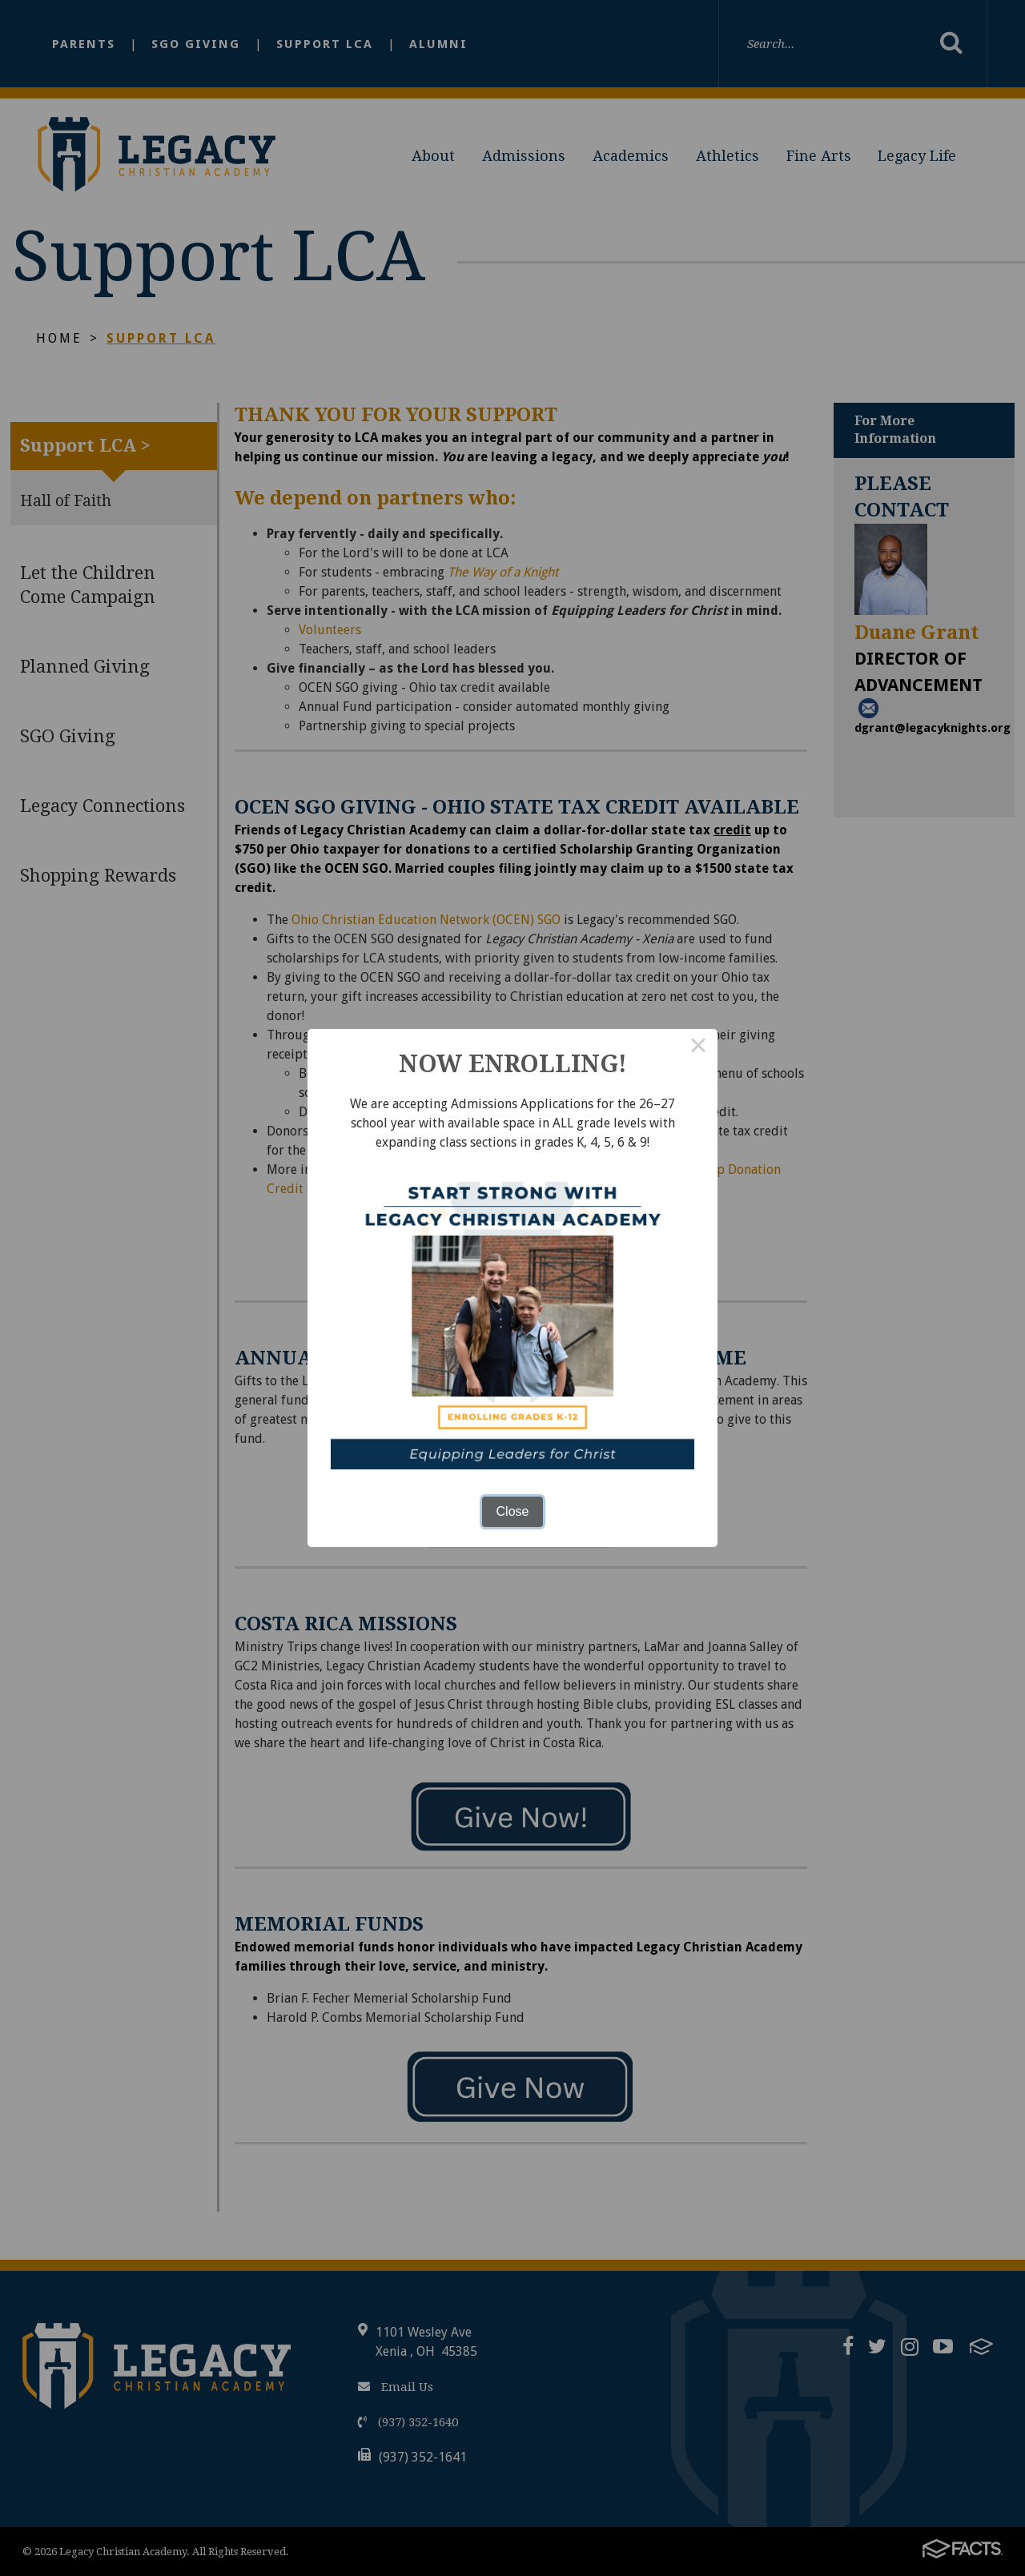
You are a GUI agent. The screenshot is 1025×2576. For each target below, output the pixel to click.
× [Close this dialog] (698, 1048)
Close (512, 1511)
